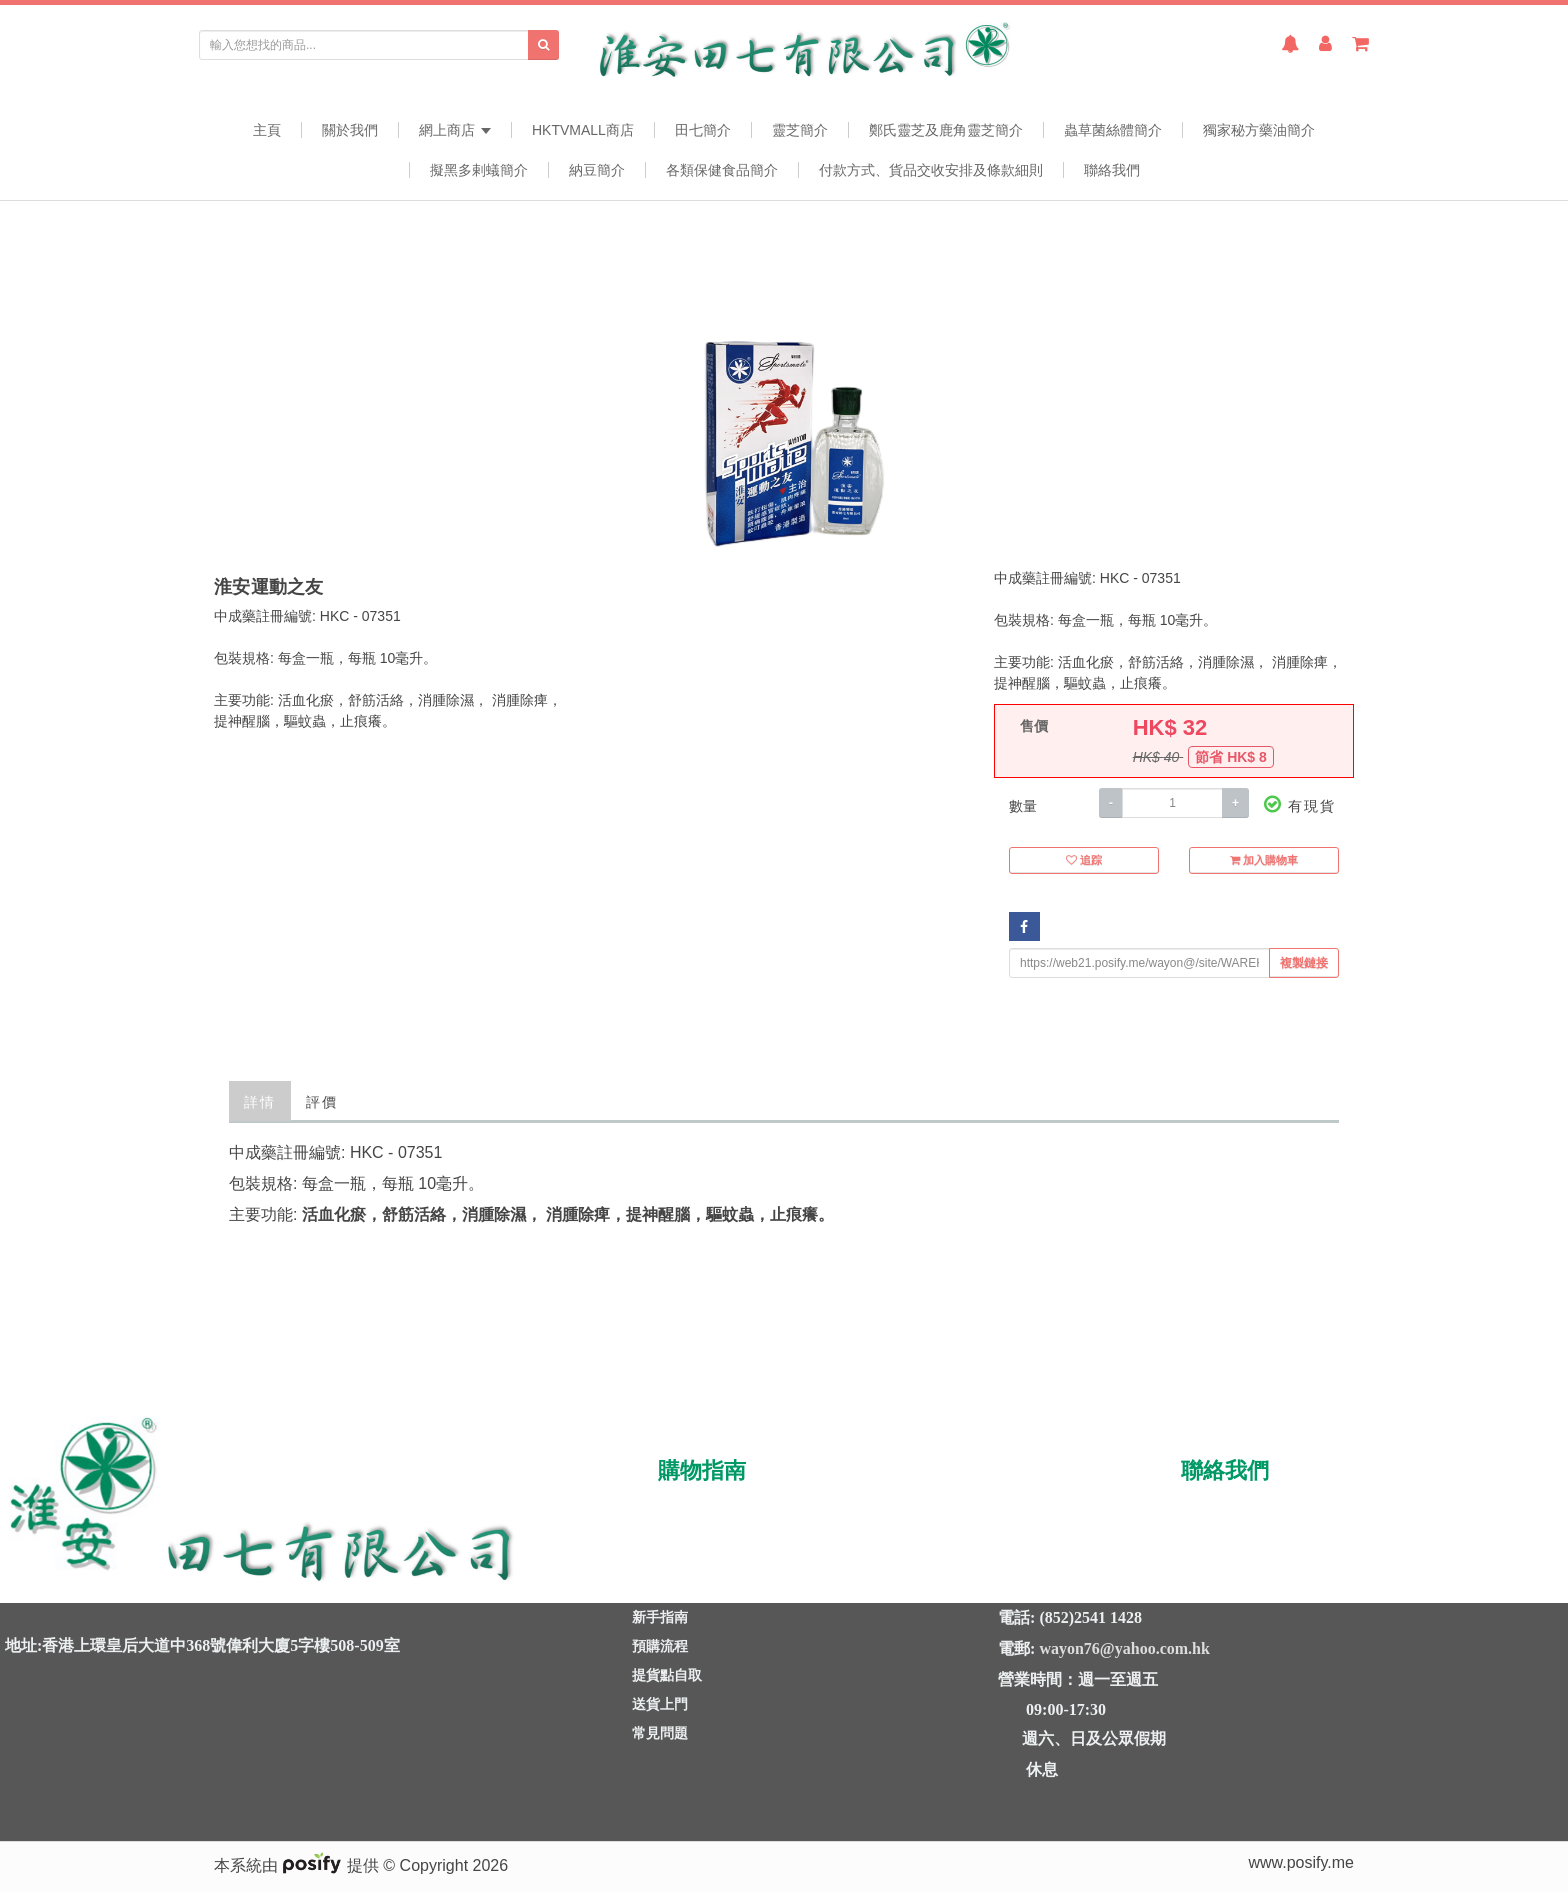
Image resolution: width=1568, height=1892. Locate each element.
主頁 (267, 130)
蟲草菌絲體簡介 (1113, 130)
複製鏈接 (1304, 963)
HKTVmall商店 (583, 130)
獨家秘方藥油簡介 (1259, 130)
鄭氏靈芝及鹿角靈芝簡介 (946, 130)
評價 (322, 1100)
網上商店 (455, 130)
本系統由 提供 (298, 1865)
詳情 (260, 1100)
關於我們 (350, 130)
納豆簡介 (597, 170)
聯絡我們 (1112, 170)
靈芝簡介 (800, 130)
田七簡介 (703, 130)
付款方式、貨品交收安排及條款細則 (931, 170)
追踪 (1084, 861)
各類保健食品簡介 (722, 170)
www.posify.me (1301, 1862)
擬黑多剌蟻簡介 (479, 170)
